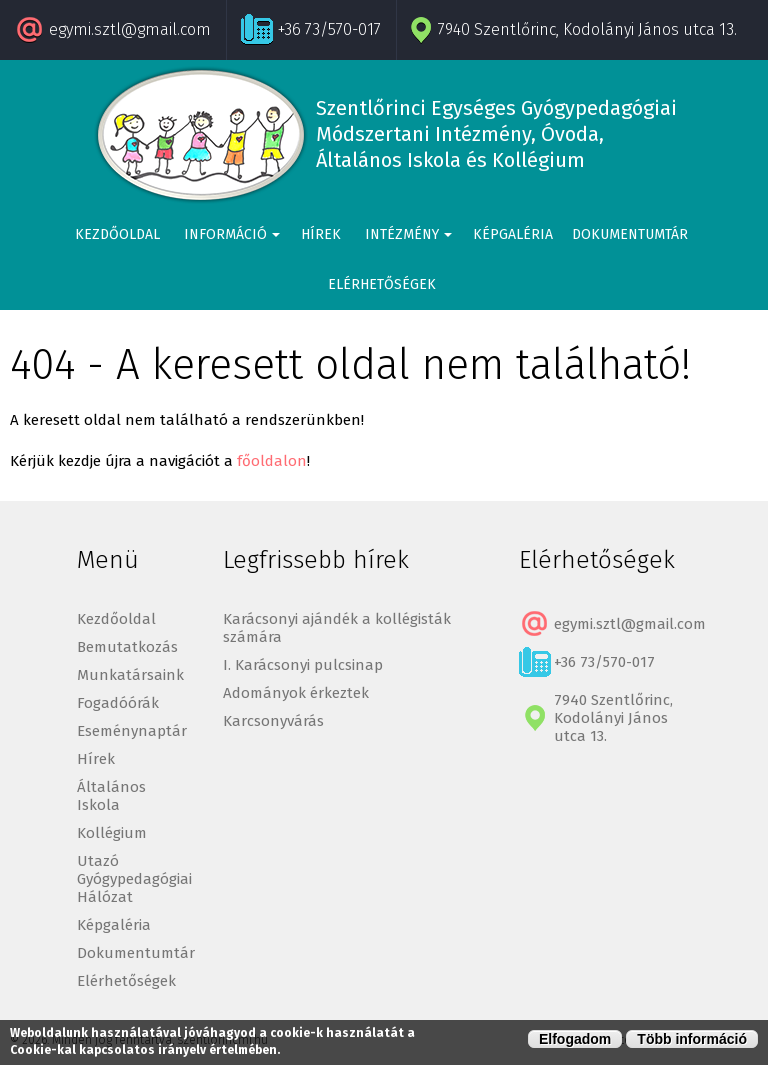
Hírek (321, 234)
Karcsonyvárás (273, 721)
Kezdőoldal (117, 234)
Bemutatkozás (127, 647)
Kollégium (112, 833)
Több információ (692, 1039)
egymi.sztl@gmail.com (130, 29)
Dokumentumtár (630, 234)
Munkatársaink (130, 675)
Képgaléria (513, 234)
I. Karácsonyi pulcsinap (303, 665)
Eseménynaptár (132, 731)
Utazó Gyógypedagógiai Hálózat (134, 879)
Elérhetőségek (382, 284)
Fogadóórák (118, 703)
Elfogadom (575, 1039)
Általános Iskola (111, 796)
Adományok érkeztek (296, 693)
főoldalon (272, 461)
